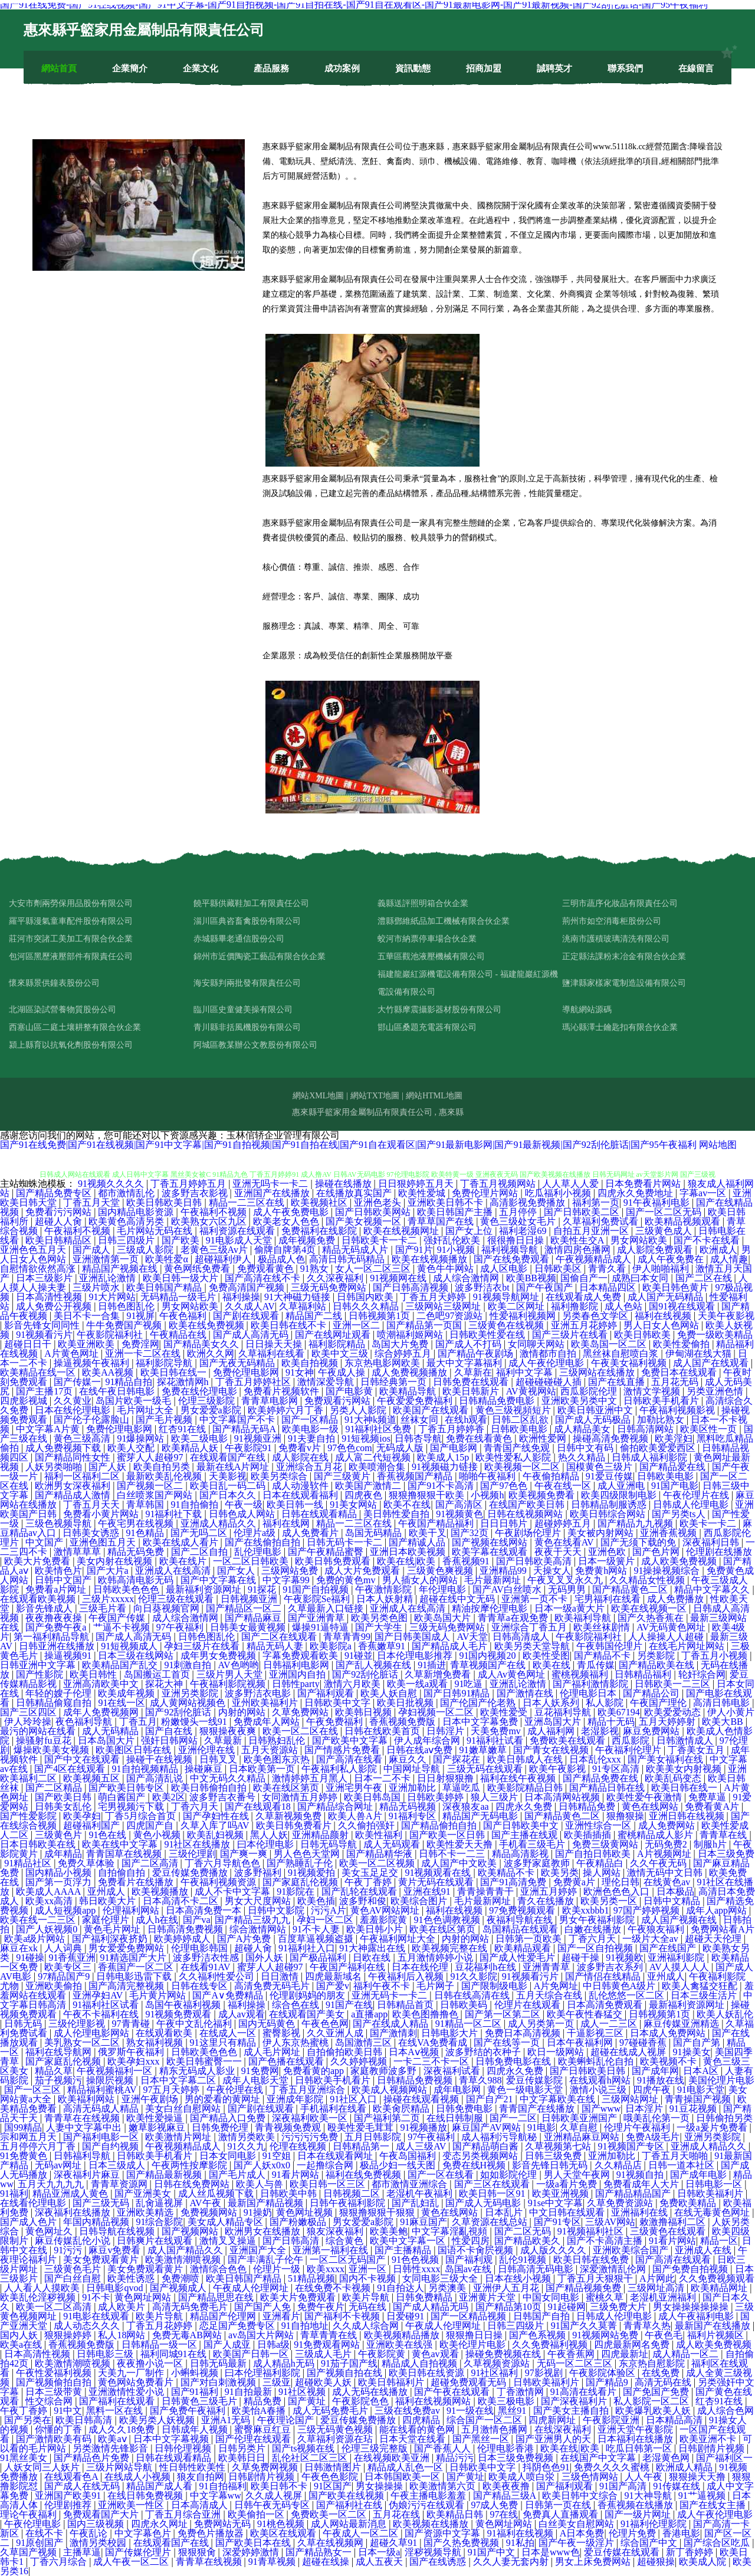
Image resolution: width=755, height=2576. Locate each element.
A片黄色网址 (72, 1353)
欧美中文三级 (340, 1353)
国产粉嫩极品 (299, 2222)
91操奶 (258, 2212)
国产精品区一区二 (245, 1608)
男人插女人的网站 (421, 1580)
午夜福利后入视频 (407, 1976)
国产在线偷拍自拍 (264, 1542)
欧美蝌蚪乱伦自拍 (597, 2061)
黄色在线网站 (651, 1806)
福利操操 (241, 1297)
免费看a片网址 (56, 1589)
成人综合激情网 (467, 1278)
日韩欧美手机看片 (662, 1401)
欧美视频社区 (320, 1202)
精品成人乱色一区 (406, 2467)
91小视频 (457, 1250)
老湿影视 (600, 1731)
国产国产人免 (263, 2307)
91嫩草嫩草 (484, 1750)
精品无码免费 (136, 1552)
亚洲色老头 (378, 1202)
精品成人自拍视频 (420, 2363)
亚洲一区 (369, 2269)
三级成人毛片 (324, 2354)
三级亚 (276, 2382)
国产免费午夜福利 (189, 2411)
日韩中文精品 (673, 1901)
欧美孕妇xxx (134, 2061)
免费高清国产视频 (248, 1287)
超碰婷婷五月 (563, 1523)
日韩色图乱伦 (127, 1306)
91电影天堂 (700, 2090)
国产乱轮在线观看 (360, 1891)
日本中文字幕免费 (481, 1722)
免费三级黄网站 (606, 1844)
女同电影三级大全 (441, 2278)
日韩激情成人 (685, 1740)
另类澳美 (448, 2288)
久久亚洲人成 (336, 2033)
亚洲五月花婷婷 (585, 1325)
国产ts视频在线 (304, 2448)
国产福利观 (470, 2260)
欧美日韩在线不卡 (290, 1325)
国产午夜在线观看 (453, 2392)
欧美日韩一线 (296, 1504)
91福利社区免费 (379, 1429)
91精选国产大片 (134, 1957)
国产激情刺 (393, 2033)
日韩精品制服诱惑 (610, 1504)
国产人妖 (108, 1467)
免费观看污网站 (338, 1401)
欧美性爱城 (423, 1193)
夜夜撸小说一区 (151, 2363)
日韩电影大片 (450, 2033)
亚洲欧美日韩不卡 (446, 1202)
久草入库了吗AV (216, 1825)
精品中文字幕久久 (713, 1589)
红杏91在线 (183, 1429)
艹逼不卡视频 (122, 1627)
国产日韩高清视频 (412, 1287)
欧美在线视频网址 (402, 1231)
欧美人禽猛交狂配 (701, 1986)
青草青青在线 (329, 2335)
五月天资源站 (270, 1750)
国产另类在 (27, 2420)
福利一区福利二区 (83, 1476)
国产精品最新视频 (165, 2175)
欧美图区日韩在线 (134, 1750)
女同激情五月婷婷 (301, 1797)
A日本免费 (582, 2533)
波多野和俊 (362, 1901)
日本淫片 (645, 2109)
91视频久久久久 (112, 1184)
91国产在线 (349, 2005)
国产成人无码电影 (484, 2203)
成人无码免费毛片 (331, 2411)
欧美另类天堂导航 (533, 1646)
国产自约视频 (111, 2146)
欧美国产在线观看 (432, 1410)
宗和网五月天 (29, 2137)
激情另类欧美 (247, 2137)
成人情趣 (729, 1259)
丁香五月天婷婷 (434, 1297)
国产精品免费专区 (55, 1193)
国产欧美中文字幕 (351, 1740)
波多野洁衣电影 (259, 1693)
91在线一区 (121, 1703)
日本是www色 (550, 2552)
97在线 (504, 2514)
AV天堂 (472, 1637)
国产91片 (414, 1250)
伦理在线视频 (299, 2146)
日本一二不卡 (383, 1778)
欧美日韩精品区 (59, 1240)
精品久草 (54, 2071)
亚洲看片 (281, 2316)
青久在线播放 (546, 1901)
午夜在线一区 (563, 1486)
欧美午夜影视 (558, 1769)
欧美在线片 (184, 1561)
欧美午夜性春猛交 (586, 2014)
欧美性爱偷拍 (682, 1344)
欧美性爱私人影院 (514, 1457)
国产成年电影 (699, 2175)
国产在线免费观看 (513, 1259)
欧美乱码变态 (674, 1778)
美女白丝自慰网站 (184, 2109)
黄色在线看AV (565, 1542)
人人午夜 (645, 2477)
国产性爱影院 (29, 1816)
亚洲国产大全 (258, 2250)
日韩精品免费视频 (416, 2080)
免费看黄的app (314, 2071)
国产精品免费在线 (602, 1778)
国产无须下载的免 (639, 1542)
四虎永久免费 (524, 1806)
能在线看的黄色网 (418, 2429)
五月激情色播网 (495, 2429)
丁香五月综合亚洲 (184, 2514)
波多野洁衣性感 (207, 1957)
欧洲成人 (718, 1250)
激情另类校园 (99, 2543)
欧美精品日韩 (455, 2514)
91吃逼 (469, 1684)
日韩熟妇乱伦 (277, 1740)
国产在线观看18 (259, 1806)
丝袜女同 (421, 1420)
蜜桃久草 (606, 2297)
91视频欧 (625, 1957)
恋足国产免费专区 (238, 2326)
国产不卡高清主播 (606, 2241)
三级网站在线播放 (598, 1372)
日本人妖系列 (552, 1703)
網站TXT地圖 (374, 1095)
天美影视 (228, 1476)
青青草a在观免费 (514, 1618)
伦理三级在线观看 (177, 1599)
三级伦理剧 (192, 1854)
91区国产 (333, 2486)
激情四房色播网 (578, 1250)
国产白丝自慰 (73, 2278)
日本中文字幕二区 (179, 2080)
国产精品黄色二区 (631, 1589)
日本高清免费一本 (205, 1910)
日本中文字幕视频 (172, 2439)
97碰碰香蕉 (644, 2042)
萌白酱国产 (122, 1797)
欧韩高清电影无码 (137, 1580)
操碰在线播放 (344, 1184)
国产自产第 (698, 2042)
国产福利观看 (326, 1693)
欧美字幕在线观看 (491, 1552)
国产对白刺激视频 (219, 2382)
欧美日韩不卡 (280, 2486)
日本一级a (379, 2552)
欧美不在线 (407, 1504)
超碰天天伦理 (714, 1939)
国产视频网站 (191, 2231)
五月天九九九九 (52, 2184)
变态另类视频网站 (481, 2156)
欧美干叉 (428, 1533)
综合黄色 (346, 2241)
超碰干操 (582, 1957)
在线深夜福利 (563, 2429)
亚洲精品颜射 (321, 1835)
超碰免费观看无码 (469, 2382)
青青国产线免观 (518, 1448)
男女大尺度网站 (259, 1901)
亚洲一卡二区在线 (144, 1353)
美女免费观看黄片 (102, 2260)
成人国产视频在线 (680, 1920)
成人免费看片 (311, 1533)
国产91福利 (196, 2392)
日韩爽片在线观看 (156, 2241)
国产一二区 (513, 2118)
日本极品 (675, 1891)
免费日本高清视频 (524, 2033)
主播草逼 (82, 2552)
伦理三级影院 (207, 1401)
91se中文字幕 (555, 2203)
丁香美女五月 (697, 1750)
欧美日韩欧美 (643, 1335)
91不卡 (96, 2297)
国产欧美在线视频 (347, 2495)
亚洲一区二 (357, 1325)
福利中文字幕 (525, 1372)
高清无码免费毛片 (191, 2307)
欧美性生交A (578, 1240)
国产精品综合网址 (336, 1806)
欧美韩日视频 (364, 1712)
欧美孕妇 (82, 1816)
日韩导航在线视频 (118, 2231)
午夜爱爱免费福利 (416, 1401)
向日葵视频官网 (167, 1608)
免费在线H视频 (475, 2165)
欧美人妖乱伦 (725, 2014)
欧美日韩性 (94, 1674)
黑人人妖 (269, 1835)
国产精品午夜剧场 (477, 1353)
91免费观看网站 (328, 2344)
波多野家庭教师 (538, 1863)
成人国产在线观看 (712, 1363)
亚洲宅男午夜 (355, 1788)
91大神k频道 (370, 1420)
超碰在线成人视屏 (629, 2052)
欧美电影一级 (311, 1429)
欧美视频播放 (161, 1891)
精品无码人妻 (276, 1646)
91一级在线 (470, 2411)
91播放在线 (660, 2080)
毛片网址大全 (146, 1410)
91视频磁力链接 (446, 1467)
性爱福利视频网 (524, 1316)
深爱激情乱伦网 (614, 2269)
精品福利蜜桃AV (103, 2090)
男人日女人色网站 (662, 1325)
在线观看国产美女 (308, 2014)
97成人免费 (495, 2505)
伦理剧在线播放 (719, 1552)
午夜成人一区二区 (362, 2533)
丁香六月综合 (59, 2562)
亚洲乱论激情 (108, 1278)
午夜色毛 (663, 2335)
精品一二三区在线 (248, 1202)
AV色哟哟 (238, 1665)
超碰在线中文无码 (458, 1599)
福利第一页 (595, 1202)
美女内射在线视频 (116, 1561)
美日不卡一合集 (88, 1316)
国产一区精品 (310, 1420)
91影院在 (297, 1891)
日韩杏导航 (418, 1438)
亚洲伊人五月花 (507, 2288)
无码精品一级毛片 (179, 1297)
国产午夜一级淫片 (577, 2543)
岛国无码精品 (374, 1533)
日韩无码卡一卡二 (346, 1542)
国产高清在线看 (350, 1759)
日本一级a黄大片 (570, 1608)
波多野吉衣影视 (196, 1193)
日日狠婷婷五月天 (417, 1184)
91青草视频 (273, 2562)
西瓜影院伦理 (589, 1391)
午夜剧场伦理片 (529, 1533)
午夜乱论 (90, 2533)
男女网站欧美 (639, 1240)
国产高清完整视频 (127, 1986)
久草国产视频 (29, 2552)
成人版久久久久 (554, 2250)
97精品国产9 (65, 1976)
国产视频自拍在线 (346, 2373)
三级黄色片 (59, 1835)
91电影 (541, 2127)
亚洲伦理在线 (207, 1750)
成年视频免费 (307, 1240)
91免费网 (260, 2071)
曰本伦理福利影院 (264, 2373)
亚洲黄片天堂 (488, 2297)
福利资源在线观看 (238, 1231)
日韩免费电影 (465, 2109)
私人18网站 (122, 2335)
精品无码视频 (408, 1806)
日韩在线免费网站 (193, 2184)
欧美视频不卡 (669, 2061)
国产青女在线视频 (552, 1750)
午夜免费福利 (335, 1722)
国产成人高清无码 (252, 1335)
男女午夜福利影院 (598, 1920)
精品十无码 (611, 1722)
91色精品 (146, 1533)
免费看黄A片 (713, 1806)
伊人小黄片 (730, 1712)
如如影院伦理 (509, 2175)
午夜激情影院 (384, 1589)
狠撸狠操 (625, 1816)
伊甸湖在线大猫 (699, 1353)
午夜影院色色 (361, 2401)
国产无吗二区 (199, 1533)
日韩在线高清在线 (473, 1995)
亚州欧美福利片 (266, 1703)
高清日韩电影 (722, 1703)
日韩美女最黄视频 (249, 1627)
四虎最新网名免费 (633, 2344)
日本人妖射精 (385, 1599)
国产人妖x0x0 (263, 2165)
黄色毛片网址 (113, 1929)
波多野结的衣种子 (484, 2052)
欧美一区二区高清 (55, 2307)
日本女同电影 (228, 2156)
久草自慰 (580, 2127)
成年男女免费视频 (219, 1655)
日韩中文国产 (64, 1580)
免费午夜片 (320, 2307)
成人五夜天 (380, 2562)
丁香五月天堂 (92, 1202)
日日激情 (281, 1976)
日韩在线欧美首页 (383, 1731)
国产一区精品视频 (469, 2316)
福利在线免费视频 (364, 2175)
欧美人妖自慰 (389, 1693)
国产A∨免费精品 (228, 1995)
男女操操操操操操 (692, 2307)
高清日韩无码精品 (348, 1259)
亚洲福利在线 (640, 2212)
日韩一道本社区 (682, 2165)
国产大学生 (380, 1627)
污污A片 (328, 1910)
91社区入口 (354, 2099)
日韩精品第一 (362, 2146)
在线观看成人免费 (584, 1297)
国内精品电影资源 (137, 1212)
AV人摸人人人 (680, 1967)
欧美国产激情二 (369, 1486)
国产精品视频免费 (584, 2288)
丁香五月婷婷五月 (189, 1184)
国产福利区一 (724, 2458)
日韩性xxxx (416, 2269)
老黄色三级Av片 (215, 1250)
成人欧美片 (122, 2307)
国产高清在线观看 (674, 2260)
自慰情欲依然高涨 (39, 1269)
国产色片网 (657, 1552)
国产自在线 (170, 1731)
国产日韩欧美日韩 (589, 2071)
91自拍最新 (249, 2392)
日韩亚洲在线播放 (58, 1646)
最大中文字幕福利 (465, 1363)
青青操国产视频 (699, 2099)
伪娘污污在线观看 (428, 2505)
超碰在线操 (327, 2562)
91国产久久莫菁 (585, 2326)
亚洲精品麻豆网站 (583, 2137)
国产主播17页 (45, 1391)
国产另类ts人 (680, 1514)
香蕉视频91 (467, 1561)
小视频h (487, 1495)
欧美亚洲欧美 (87, 1344)
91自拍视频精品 (146, 1769)
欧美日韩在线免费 (592, 2260)
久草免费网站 (301, 1712)
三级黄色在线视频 (507, 1325)
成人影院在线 (301, 1457)
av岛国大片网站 (262, 2335)
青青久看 (608, 1269)
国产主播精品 (404, 2250)
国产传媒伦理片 (139, 2552)
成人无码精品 (111, 1731)
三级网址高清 (657, 2288)
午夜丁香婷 (369, 1882)
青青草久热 (647, 2326)
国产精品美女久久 (202, 1344)
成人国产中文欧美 (460, 1863)
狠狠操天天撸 (698, 2477)
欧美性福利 (380, 1835)
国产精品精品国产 (634, 2193)
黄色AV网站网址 (386, 1910)
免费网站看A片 (722, 1929)
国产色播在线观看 (287, 2061)
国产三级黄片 (343, 1476)
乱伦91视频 (524, 2260)
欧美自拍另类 (162, 1467)
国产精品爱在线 (673, 1467)
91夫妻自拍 (312, 1438)
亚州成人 (107, 1891)
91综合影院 (159, 2222)
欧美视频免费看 (542, 1495)
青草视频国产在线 (489, 1665)
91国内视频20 (488, 1655)
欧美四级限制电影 (620, 1495)
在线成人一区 (228, 2033)
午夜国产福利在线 (349, 1967)
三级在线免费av (408, 2411)
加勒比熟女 (662, 1420)
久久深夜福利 (336, 1278)
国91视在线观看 (683, 1306)
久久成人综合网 (367, 2326)
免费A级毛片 (653, 2137)
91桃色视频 (282, 2524)
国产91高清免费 (514, 1882)
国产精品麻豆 (254, 1618)
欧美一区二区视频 (378, 1863)
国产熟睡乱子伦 (301, 1863)
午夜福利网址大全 (399, 1939)
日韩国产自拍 (542, 2316)
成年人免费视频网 (102, 1712)
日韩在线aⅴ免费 (420, 1750)
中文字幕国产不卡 (238, 1420)
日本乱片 (505, 2212)
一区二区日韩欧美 (252, 1561)
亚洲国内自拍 (298, 1674)
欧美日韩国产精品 (165, 1287)
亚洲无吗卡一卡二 (271, 1184)
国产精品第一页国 (425, 1325)
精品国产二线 (314, 1316)
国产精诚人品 (418, 1542)
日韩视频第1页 (380, 1316)
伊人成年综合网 (428, 1740)
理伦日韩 (620, 1882)
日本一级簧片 (607, 1561)
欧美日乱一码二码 (229, 1486)
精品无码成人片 (356, 1250)
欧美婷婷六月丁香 (287, 1410)
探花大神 (165, 1684)
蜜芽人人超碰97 (151, 1457)
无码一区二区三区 (576, 2363)
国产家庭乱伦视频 (301, 1882)
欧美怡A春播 (260, 2411)
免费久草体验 (87, 1863)
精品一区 (719, 2241)
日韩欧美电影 (520, 1429)
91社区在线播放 (198, 1844)
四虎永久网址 (160, 2524)
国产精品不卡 (603, 1655)
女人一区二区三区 (374, 1269)
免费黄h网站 (602, 1571)
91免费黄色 (25, 2156)
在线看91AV (206, 1967)
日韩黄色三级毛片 (200, 2401)
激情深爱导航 (326, 1382)
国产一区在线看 (442, 2175)
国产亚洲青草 (317, 1618)
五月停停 (519, 1212)
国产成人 (93, 1250)
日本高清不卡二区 (182, 1901)
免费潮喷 (182, 2278)
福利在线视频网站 (434, 2401)
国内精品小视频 (59, 1873)
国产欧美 (182, 1240)
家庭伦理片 (107, 1920)
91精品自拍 (128, 1382)
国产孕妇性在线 (217, 1816)
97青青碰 (132, 2024)
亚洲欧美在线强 (400, 2344)
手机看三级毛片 (533, 1844)
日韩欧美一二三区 (674, 1684)
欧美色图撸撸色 (426, 2014)
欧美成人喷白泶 (522, 2477)
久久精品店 (619, 2165)
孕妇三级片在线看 (203, 1646)
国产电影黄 (350, 1391)
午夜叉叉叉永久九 (566, 1580)
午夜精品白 (601, 1863)
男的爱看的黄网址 (223, 2099)
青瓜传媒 (596, 1665)
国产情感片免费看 (343, 1750)
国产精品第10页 (509, 2307)
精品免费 (264, 2401)
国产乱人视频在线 (374, 1665)
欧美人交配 (132, 1448)
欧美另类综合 (280, 1476)
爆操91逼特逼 (321, 1627)
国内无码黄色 (267, 2024)
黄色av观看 (436, 2354)
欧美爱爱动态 (673, 1712)
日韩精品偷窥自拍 (55, 1703)
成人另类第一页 (542, 2024)
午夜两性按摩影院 (190, 2165)
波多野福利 (259, 1873)
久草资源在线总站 (491, 2222)
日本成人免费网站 (669, 2033)
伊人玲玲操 (27, 1722)
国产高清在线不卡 (264, 1278)
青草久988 (480, 2080)
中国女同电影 (552, 2297)
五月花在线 (397, 2514)
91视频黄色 (459, 1514)
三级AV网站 (610, 2222)
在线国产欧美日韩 (528, 1504)
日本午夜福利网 (581, 2042)
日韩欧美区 (559, 1269)
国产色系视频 (538, 2335)
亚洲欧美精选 (146, 2212)
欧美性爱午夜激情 (645, 1797)
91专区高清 (617, 1769)
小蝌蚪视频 (196, 2373)
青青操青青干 (486, 1891)
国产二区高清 (151, 1863)
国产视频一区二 (151, 1486)
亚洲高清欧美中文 (102, 1684)
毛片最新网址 (493, 1580)
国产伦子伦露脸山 (93, 1420)
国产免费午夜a (56, 1627)
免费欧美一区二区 (330, 2514)
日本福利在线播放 (636, 2439)
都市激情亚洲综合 (410, 2184)
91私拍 (520, 2543)
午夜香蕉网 (572, 2354)
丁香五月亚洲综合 (308, 2090)
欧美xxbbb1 (585, 1910)
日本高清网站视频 (563, 1797)
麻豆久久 (409, 1759)
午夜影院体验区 (603, 2373)
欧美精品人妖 (191, 1448)
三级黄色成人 (664, 1231)
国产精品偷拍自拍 (440, 1825)
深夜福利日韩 (711, 1542)
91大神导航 (649, 2495)
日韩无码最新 (219, 2363)
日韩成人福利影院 (651, 1457)
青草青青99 (346, 1637)
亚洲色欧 (608, 1552)
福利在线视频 (664, 1316)
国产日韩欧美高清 (535, 1561)
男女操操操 (380, 2486)
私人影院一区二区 (652, 2401)
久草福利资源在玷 (336, 2439)
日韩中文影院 (277, 1910)
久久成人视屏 (274, 2495)
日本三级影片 (45, 1278)
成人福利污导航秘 (500, 2137)
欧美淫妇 (673, 1438)
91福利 (14, 2193)
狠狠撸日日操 (475, 2335)
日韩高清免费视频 (186, 1929)
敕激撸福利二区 (673, 2222)
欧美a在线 (22, 2344)
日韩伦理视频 (184, 2448)
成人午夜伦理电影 (547, 1363)
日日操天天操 (274, 1344)
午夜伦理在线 (235, 2090)
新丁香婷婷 (690, 2552)
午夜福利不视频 (214, 1212)
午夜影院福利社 (111, 1335)
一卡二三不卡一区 (432, 2061)
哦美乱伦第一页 (657, 2118)
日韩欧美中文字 (338, 1703)
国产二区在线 (704, 1278)
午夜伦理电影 (33, 2524)
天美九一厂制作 (132, 2373)
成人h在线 (157, 1920)
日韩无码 (24, 2024)
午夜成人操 (342, 1372)
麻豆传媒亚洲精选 (682, 2024)
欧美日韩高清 (84, 2420)
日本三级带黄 (54, 2392)
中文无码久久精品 (229, 1778)
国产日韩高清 (291, 2241)
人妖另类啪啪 (54, 1467)
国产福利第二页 (388, 2118)
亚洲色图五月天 (104, 1542)
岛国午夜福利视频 (184, 2005)
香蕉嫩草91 (383, 1646)
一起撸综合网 (326, 2165)
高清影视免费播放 (528, 1202)
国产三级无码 (102, 2203)
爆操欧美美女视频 (52, 1750)
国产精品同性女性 (74, 1457)
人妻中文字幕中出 (85, 2127)
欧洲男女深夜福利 (74, 1486)
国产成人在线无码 (83, 2486)
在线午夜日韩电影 (118, 1391)
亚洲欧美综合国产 (632, 2250)
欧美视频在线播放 (432, 2524)
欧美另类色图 (380, 1618)
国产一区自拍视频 (596, 1948)
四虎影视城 (25, 1401)
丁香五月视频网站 (499, 1184)
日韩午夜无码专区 (273, 2505)
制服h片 (711, 1844)
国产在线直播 (617, 1382)
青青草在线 (724, 1835)
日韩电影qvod (115, 2288)
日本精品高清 (675, 2420)
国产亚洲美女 (143, 2193)
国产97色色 (505, 1486)
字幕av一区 (704, 1193)
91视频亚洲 (259, 1438)
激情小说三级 (599, 2090)
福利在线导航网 (59, 2052)
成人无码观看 (392, 1844)
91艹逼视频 (703, 2495)
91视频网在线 (399, 1278)
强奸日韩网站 (170, 1740)
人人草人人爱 (571, 1184)
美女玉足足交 (371, 1873)
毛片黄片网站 (158, 1995)
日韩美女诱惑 (92, 1533)
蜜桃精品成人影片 (656, 1835)
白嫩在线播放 (593, 1929)
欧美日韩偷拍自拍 (210, 1788)
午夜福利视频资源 (219, 1882)
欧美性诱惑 (132, 2278)
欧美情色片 (58, 1571)
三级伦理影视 (77, 2024)
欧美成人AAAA (49, 1891)
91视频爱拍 (312, 1873)
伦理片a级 (256, 1533)
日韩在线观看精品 (320, 1514)
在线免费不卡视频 (334, 2288)
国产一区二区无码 (665, 1212)
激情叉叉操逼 (228, 2241)
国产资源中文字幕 (443, 2533)
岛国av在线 (469, 2269)
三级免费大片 (619, 2307)
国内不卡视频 (368, 2278)
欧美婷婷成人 (183, 1939)
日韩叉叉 (219, 1759)
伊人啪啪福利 (661, 1269)
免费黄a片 (575, 1882)
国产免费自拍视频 (691, 2269)
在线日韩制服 (455, 2118)
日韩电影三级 (106, 2354)
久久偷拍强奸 (367, 1825)
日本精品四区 (608, 1287)
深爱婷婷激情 (251, 2552)
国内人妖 (20, 2335)
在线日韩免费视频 (146, 2495)
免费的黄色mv (347, 1580)
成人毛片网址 (273, 2052)
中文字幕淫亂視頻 (451, 2231)
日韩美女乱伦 (64, 1806)
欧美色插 (316, 1901)
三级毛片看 (104, 1608)
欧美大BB (723, 1722)
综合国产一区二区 (485, 2420)
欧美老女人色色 (287, 1221)
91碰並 (358, 1655)
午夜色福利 (184, 1316)
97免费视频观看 (523, 1910)
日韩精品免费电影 (498, 1401)
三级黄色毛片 (73, 2269)
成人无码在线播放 (371, 2392)
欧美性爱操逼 (155, 2118)
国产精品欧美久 (528, 2241)
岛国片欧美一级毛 (134, 1401)
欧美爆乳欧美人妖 (654, 2411)
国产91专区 (557, 2222)
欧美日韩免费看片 (295, 1825)
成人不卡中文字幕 (234, 1891)
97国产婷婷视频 (647, 1910)
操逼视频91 (69, 1655)
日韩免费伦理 (221, 2127)
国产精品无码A (245, 1429)
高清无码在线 (664, 2382)
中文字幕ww (215, 2495)
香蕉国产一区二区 (137, 1967)
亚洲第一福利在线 (331, 2250)
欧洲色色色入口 (617, 1891)
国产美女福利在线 (666, 1759)
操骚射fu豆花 (44, 1740)
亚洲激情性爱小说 (127, 2392)
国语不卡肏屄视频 (477, 2250)
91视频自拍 (641, 2175)
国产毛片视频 (165, 1420)
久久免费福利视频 (551, 2344)
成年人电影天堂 (256, 2080)
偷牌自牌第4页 (286, 1250)
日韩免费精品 (425, 2297)
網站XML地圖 (318, 1095)
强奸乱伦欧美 (453, 1240)
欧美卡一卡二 (709, 1523)
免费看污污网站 (59, 1212)
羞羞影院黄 (384, 1920)
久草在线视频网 (331, 2543)
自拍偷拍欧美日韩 (346, 2052)
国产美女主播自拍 (572, 2411)
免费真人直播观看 (561, 2514)
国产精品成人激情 (74, 1495)
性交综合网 (50, 2401)
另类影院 (657, 1655)
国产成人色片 (29, 2222)
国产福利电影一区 (102, 2137)
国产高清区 (460, 1504)
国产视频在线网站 (491, 1542)
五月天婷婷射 (668, 1722)
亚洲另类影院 (191, 1693)
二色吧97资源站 (450, 1316)
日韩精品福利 (644, 1674)
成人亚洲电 (622, 1486)
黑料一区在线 (115, 2411)
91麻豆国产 (423, 2222)
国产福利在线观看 (118, 2401)
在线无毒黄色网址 (713, 2212)
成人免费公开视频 (55, 1306)
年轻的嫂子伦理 (59, 1693)
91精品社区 (29, 1863)
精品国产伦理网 (224, 2316)
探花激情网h (184, 1382)
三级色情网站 (591, 2477)
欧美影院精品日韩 (526, 1788)
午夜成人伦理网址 (252, 2288)
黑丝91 (513, 2411)
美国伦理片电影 (721, 2080)
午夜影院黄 (383, 2354)
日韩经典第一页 (394, 1382)
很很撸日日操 (516, 1240)
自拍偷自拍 (122, 1873)
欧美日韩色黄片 (676, 1287)
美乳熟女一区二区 (83, 2042)
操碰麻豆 (205, 1769)
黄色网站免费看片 (137, 2382)
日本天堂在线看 (413, 2439)
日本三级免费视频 (517, 2458)
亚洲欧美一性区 (132, 2505)
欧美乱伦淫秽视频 (39, 2297)
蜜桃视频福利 (581, 1674)
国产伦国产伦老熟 (479, 1703)
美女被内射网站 (601, 1533)
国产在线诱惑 (438, 2562)
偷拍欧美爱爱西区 (659, 1448)
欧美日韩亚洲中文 (596, 1410)
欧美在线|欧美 (407, 1561)
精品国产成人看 (160, 2486)
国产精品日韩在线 (608, 1788)
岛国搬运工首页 (158, 1674)
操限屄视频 (111, 2080)
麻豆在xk (20, 1948)
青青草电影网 (270, 1401)
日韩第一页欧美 (529, 1939)
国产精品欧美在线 (658, 1665)
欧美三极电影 (507, 2401)
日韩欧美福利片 (711, 2193)
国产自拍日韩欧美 (594, 1854)
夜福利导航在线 (521, 1920)
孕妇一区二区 (326, 1920)
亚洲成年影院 (296, 2099)
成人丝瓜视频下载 (217, 2193)
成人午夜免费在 (672, 1259)
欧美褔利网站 (87, 2099)
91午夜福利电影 (657, 1202)
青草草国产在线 (442, 1221)
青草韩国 (146, 1504)
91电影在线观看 (97, 2316)
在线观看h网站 (601, 2080)
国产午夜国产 (545, 1287)
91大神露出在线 (373, 1948)
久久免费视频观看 (716, 2278)
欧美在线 (553, 1665)
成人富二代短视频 (374, 1457)
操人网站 (603, 1873)
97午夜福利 (181, 1627)
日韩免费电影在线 (514, 2061)
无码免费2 (667, 1844)
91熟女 (315, 1269)
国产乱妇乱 (416, 2203)
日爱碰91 (406, 2316)
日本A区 (702, 2071)
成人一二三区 (609, 2024)
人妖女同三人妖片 (43, 2467)
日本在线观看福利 (301, 1495)
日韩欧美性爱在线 (488, 1335)
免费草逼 (708, 1797)
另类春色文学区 (596, 1316)
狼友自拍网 (200, 2477)
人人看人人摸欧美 (43, 2288)
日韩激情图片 (333, 2467)
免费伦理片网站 (486, 1193)
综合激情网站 (258, 1929)
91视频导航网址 (507, 1297)
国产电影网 (455, 1448)
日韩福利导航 (83, 2156)
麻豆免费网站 (652, 1731)
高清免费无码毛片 (273, 1986)
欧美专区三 (69, 1967)
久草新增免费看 (439, 1674)
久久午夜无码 (659, 1863)
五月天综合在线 (550, 1995)
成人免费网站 (667, 1825)
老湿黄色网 (667, 2458)
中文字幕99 (287, 1580)
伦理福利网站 (132, 1910)
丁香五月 (138, 1722)
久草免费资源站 (621, 2203)
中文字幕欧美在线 (559, 2099)
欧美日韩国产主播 (456, 1212)
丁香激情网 (521, 2392)
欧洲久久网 (210, 1353)
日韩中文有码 (586, 1448)
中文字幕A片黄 (49, 1429)
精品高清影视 (521, 1854)
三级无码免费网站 (330, 1287)
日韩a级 (273, 2344)
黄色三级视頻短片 (514, 1410)
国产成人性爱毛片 (518, 1957)
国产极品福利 (319, 1957)
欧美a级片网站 (35, 1939)
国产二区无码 (523, 2231)
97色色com (349, 1448)
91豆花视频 (694, 2109)
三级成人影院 (146, 1250)
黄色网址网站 (143, 2297)
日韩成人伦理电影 (692, 1504)
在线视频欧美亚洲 (393, 2458)
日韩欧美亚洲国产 (580, 2118)
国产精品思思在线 (217, 2297)
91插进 (432, 1665)
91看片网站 (296, 2175)
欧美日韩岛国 (373, 1797)
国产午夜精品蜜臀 (327, 1552)
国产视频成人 (179, 2288)
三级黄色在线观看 (669, 2231)
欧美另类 (560, 1873)
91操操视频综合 (667, 1571)
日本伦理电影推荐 (416, 1655)
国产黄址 (308, 2401)
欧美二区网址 (517, 1306)
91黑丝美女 (25, 2458)
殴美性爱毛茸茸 (361, 2127)
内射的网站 (243, 1712)
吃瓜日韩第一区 (640, 2448)
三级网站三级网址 (444, 1306)
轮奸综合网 (702, 1674)
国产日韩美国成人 (413, 1637)
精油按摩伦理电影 (491, 1608)
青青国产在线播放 (538, 2109)
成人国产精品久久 (186, 2250)
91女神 (299, 1372)
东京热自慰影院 (653, 2363)
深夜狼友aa (466, 1806)
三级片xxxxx (108, 1599)
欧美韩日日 (243, 2458)
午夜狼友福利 (657, 1929)
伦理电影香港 (506, 2448)
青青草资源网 (120, 2184)
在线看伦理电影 (34, 2203)
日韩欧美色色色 (127, 1589)
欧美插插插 (588, 1835)
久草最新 (224, 1740)
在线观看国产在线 (229, 1457)
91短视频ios (366, 1438)
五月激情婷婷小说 (436, 1957)
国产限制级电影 (495, 1986)
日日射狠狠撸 (446, 1778)
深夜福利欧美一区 (311, 2118)
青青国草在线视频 (125, 1854)
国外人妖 (265, 1957)
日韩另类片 (243, 2448)
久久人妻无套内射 (512, 2562)
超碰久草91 (394, 2543)
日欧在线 (373, 1957)
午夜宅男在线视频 (137, 1523)
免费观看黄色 (266, 1269)
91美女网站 (354, 1504)
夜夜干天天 (559, 1552)
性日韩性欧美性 (193, 2467)
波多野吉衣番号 (223, 1797)
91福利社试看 (496, 1740)
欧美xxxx (325, 2269)
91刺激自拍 (189, 1665)
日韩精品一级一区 (160, 2344)
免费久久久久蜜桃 (613, 2467)
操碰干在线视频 (160, 1759)
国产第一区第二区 (504, 2014)
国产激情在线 (526, 1693)
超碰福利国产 (92, 1825)
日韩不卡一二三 (453, 1854)
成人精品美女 (583, 1429)
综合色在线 (296, 2005)
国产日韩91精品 (458, 1693)
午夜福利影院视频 (229, 1684)
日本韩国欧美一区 (403, 2477)
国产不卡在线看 (708, 1240)
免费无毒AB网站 (188, 2335)
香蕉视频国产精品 (416, 1476)
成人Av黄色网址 (512, 1674)
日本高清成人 (200, 2505)
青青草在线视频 (210, 2562)
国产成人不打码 (469, 1344)
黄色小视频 (158, 1835)
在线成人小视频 (138, 2477)
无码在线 (369, 2307)
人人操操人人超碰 (667, 1637)
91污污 (69, 2250)
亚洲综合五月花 (310, 1467)
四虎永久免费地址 (636, 1193)
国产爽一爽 (245, 1854)
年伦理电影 (443, 1589)
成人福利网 (552, 1731)
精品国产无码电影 (481, 1816)
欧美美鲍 (389, 2231)
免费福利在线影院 (320, 1231)
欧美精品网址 (720, 2288)
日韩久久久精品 (367, 1306)
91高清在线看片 (584, 2392)
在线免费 (662, 2373)
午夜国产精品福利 (437, 1523)
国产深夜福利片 (575, 2401)
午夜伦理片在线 (697, 1495)
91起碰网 (567, 2307)
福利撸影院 (575, 1306)
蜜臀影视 (282, 2033)
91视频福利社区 (591, 2231)
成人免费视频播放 (410, 1372)
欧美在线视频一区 (650, 1608)
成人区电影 (505, 1269)
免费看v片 (300, 1448)
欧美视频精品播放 (403, 2335)
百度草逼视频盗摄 (317, 1939)
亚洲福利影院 (677, 1957)
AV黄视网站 (531, 1391)
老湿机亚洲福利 (664, 2297)
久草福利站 (304, 1306)
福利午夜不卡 (382, 1986)
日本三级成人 (117, 2165)
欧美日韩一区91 (493, 2193)
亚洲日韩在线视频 (688, 1816)
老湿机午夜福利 (420, 2193)
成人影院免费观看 (656, 1250)
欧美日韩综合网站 (609, 1514)
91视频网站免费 (606, 2335)
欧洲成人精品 (685, 2467)
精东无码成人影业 (198, 2071)
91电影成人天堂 (240, 1240)
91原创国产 (40, 2543)
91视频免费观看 (179, 2014)
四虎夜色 (364, 1495)
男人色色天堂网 (308, 1854)
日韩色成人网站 (243, 1514)
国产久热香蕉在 (652, 1618)
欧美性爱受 (505, 1712)
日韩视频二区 (352, 2193)
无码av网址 (59, 2165)
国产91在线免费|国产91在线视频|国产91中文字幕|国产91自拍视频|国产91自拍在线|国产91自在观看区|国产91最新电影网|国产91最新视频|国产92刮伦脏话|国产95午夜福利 (348, 1145)
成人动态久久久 (88, 2326)
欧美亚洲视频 (561, 2193)
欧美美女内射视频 (685, 1769)
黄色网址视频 (305, 2212)
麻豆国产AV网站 (487, 2127)
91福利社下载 (174, 1514)
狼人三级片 (495, 1797)
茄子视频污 (58, 2080)
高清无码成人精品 (102, 2109)
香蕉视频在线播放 (636, 2505)
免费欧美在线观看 (569, 1740)
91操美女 (692, 2052)
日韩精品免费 (588, 1806)
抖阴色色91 (546, 2467)
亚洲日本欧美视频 (409, 1552)
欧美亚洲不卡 (709, 2439)
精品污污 (455, 2458)
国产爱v (332, 1986)
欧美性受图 (546, 1655)
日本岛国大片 (107, 1740)
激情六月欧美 (353, 1684)
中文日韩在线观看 (568, 2212)
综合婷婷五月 (404, 1353)
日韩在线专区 (200, 1986)
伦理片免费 (633, 2533)
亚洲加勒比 (413, 1788)
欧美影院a (332, 1646)
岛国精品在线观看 (521, 1929)
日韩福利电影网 (297, 1665)
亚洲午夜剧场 (151, 2099)
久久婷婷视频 (359, 2061)
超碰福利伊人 (224, 1259)
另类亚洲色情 (716, 1391)
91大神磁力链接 (298, 1297)
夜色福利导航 (84, 1722)
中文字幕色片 (143, 2533)
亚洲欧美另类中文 (580, 1401)
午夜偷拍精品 (552, 1476)
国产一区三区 (33, 2090)
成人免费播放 (676, 1599)
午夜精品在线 (179, 1335)
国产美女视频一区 (364, 1221)
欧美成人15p (444, 1457)
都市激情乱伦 (127, 1193)
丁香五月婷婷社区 (254, 1382)
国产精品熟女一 (319, 2552)
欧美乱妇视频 (216, 1835)
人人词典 (64, 1948)
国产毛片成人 (238, 2175)
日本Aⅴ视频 (415, 2052)
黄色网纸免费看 (198, 1269)
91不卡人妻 (317, 1929)
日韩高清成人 (522, 1637)
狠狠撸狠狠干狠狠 (378, 2212)
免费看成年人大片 (642, 2184)
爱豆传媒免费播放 (191, 1873)
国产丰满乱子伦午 (267, 2260)
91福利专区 (413, 1816)
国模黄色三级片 (600, 1467)
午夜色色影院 (330, 2477)
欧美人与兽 (260, 2184)
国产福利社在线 (350, 2505)
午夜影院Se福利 (318, 1599)
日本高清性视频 (50, 1297)
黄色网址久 (50, 2231)
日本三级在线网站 (137, 1655)
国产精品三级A (506, 2495)
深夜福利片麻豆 (88, 2175)
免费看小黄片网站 (102, 1514)
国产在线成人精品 (392, 2024)
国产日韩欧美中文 (522, 1825)
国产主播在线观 (525, 1835)
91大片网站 (112, 1297)
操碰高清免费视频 (612, 1438)
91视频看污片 (44, 1335)
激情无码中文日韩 (666, 1873)
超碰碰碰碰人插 (550, 1382)
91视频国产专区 (632, 2146)
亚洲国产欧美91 (69, 2495)
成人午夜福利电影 (697, 2316)
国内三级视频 (96, 2524)
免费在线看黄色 (480, 1438)
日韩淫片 (446, 1731)
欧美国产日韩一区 (252, 2354)
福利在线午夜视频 (519, 1778)
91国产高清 (624, 2486)
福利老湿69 (524, 1231)
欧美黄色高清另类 (127, 1221)
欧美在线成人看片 (182, 1542)
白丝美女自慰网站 (577, 2524)
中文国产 (45, 1542)
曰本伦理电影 (266, 1844)
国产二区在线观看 (280, 1637)
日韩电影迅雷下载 (135, 1976)
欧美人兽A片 (356, 1816)
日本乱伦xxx (596, 1759)
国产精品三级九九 (254, 1920)
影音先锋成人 (45, 1608)
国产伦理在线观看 (254, 2439)
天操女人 (552, 1571)
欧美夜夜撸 (507, 2486)
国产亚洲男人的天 (554, 2439)
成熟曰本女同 (641, 1278)
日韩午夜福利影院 (349, 2203)
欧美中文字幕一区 (409, 2241)
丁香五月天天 (92, 1504)
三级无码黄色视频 (336, 2429)
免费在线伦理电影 (200, 1391)
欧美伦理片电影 (473, 2344)
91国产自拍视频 (317, 1589)
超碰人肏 (254, 1948)
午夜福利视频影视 (678, 1410)
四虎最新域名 (334, 1976)
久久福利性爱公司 (218, 1976)
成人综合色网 (725, 2411)
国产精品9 (608, 2382)
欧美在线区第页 (287, 1788)
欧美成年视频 (127, 1693)
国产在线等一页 (508, 2042)
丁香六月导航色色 (223, 1863)
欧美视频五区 (92, 1778)
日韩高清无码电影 (537, 2269)
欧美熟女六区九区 (210, 1221)
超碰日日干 (29, 1344)
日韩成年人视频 (196, 2429)
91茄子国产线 (349, 2363)
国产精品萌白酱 (486, 2146)
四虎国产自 (151, 1825)
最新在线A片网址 (234, 1467)
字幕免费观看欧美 (301, 1655)
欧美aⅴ (113, 2439)
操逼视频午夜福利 (93, 1363)
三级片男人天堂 (230, 1674)
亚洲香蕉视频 (669, 1533)
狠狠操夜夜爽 (228, 1731)
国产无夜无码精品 (238, 1363)
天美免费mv (497, 1731)
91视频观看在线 (439, 1873)
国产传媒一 (77, 1382)
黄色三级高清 (83, 1438)
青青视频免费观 (289, 2127)
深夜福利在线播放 (74, 2212)
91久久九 (246, 2146)
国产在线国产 (668, 1948)
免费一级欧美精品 (715, 1335)
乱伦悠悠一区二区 (628, 1995)
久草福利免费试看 (602, 1221)
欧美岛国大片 (443, 1618)
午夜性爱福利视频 (55, 2373)
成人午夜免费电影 (292, 1212)
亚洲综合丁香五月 (530, 1627)
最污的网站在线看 (39, 1731)
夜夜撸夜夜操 (54, 1618)
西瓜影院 (632, 1740)
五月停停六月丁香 (39, 2146)
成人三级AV (422, 2146)
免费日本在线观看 (680, 1372)
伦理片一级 (278, 2269)
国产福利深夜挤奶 (111, 1939)
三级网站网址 (631, 2099)
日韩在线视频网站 (526, 1514)
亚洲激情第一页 (107, 1259)
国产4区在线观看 (70, 1769)
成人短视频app (66, 1910)
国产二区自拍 (200, 1552)
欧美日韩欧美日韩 (165, 1202)
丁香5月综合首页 (141, 1816)
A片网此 (657, 2278)
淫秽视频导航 (434, 2552)
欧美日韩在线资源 (428, 2373)
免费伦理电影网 (247, 1372)
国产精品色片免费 (93, 2458)
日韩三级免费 (554, 2156)
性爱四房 (471, 2241)
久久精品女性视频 (648, 1580)
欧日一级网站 (556, 2052)
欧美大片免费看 (38, 1561)
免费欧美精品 (688, 2203)
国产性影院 (40, 1674)
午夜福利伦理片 (629, 1750)
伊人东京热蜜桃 (296, 2042)
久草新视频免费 (289, 1816)
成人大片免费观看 (363, 1571)
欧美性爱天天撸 (460, 1844)
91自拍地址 (305, 2326)
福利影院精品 (337, 1344)
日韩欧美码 (465, 2005)
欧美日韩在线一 (174, 1372)
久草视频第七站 (559, 2146)
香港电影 (681, 2533)
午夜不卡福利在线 (102, 2014)
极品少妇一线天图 (399, 2165)
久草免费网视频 (266, 2467)
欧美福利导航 (583, 1618)
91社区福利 (495, 2373)
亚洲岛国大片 (553, 1722)
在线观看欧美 (165, 2033)
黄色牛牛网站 (446, 1269)
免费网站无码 (223, 2524)
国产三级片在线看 (571, 1335)
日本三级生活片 (705, 1995)
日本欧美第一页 (263, 1769)
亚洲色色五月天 (34, 1250)
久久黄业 (72, 1401)
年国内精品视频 (97, 2222)
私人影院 (606, 1703)
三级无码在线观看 (486, 1769)
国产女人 (237, 1571)
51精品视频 (311, 2278)
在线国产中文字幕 (599, 2458)
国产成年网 (655, 2071)
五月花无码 (676, 1382)
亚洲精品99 (504, 1571)
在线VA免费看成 (434, 2042)
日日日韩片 (505, 1523)
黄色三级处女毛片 (519, 1221)
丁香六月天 (196, 1806)
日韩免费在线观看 (472, 1382)
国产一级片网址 (639, 2514)
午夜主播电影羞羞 (429, 2495)
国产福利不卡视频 (343, 2316)
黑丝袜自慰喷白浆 (622, 1353)
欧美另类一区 (609, 1901)
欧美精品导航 (408, 1391)
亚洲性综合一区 (599, 1825)
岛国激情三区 (364, 2042)
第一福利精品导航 (52, 1637)
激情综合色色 (219, 2269)
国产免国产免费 (657, 2392)
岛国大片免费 (401, 1344)
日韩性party (296, 1684)
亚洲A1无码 (227, 2420)
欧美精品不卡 (507, 1873)
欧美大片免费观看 (299, 2297)
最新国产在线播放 (714, 2326)
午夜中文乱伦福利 (195, 2024)
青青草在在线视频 (83, 2118)
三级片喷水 (97, 1287)
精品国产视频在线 (121, 1269)
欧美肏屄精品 (402, 2109)
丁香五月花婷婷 (160, 2326)
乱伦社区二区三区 (311, 2458)
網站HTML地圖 (434, 1095)
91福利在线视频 (521, 2533)
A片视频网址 (665, 1854)
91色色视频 (416, 2260)
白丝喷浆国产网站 (156, 1495)
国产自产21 (491, 2099)
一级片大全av (651, 1939)
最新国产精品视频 (267, 2203)
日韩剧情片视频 (712, 2448)
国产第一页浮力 (59, 1882)
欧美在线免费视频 (208, 1325)
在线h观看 (466, 1420)
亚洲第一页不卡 (535, 1599)
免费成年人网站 (268, 1722)
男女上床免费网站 (594, 2562)
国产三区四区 (29, 1712)
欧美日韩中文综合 (581, 2495)
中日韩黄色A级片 (620, 1986)
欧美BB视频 (531, 1278)
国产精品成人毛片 (451, 1646)
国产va (197, 1920)
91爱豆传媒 (609, 1476)
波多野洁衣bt (483, 1287)
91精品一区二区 (469, 2024)
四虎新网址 (553, 2420)
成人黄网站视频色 (189, 1703)
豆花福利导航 (563, 1712)
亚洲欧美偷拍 (54, 1986)
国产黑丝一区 (481, 2439)
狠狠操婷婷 (69, 2335)
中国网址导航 (412, 1769)
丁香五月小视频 (715, 1655)
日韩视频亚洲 (250, 1599)
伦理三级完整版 (376, 2448)
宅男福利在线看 (609, 1599)
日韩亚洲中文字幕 (39, 1665)
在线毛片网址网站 (688, 1646)
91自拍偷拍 (196, 1504)
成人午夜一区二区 (132, 2562)
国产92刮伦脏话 (366, 1674)
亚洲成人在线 (704, 2250)
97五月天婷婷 (172, 2090)
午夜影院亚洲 (612, 2420)
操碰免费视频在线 (504, 2354)
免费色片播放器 (212, 2533)
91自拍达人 (400, 2288)
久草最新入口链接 (327, 1608)
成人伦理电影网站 (93, 2033)
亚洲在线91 (428, 1891)
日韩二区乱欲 (521, 1420)
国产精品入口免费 (229, 2118)
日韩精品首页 (406, 2005)
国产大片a (109, 1571)
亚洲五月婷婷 (549, 1891)
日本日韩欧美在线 (39, 1844)
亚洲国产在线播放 (273, 1193)
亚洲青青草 (547, 1967)
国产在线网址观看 (334, 1335)
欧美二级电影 (200, 1438)
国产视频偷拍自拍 (55, 2382)
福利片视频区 (716, 2335)
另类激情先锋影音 (111, 2448)
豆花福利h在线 (486, 1967)
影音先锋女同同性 (43, 1325)
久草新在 (473, 1372)
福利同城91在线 (174, 2354)
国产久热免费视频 (462, 2543)
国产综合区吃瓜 (718, 2543)
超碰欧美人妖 (324, 2382)
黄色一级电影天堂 (526, 2090)
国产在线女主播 (714, 2505)
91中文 (68, 2411)
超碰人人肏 (59, 1221)
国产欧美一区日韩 (448, 1835)
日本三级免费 (726, 1854)
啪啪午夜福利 (488, 1476)
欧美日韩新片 (471, 1391)
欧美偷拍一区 (257, 2514)
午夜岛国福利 (408, 2156)
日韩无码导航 (329, 1844)
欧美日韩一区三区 (328, 2184)
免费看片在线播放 (137, 1882)
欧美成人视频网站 (390, 2090)
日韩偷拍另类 (724, 2118)
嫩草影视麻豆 (158, 2127)
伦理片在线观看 (528, 2005)
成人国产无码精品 (666, 1297)
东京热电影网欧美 (383, 1363)
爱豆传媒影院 (535, 2080)
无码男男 (568, 1589)
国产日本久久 (228, 1495)
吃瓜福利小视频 (559, 1193)
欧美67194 (619, 1712)
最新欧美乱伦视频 (165, 1476)
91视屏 (140, 1316)
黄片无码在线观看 (437, 1882)
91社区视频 (303, 2392)
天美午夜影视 (726, 1316)
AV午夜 (207, 2203)
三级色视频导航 (59, 1523)
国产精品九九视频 (636, 1523)
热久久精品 (583, 1457)
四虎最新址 (624, 2354)
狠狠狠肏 (198, 2552)
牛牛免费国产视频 (125, 1325)
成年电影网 (458, 2090)
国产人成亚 (228, 2344)
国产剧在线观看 (247, 1316)
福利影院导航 (165, 1363)
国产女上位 (470, 1231)
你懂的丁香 (59, 2429)
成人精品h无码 (285, 2363)
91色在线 (108, 1835)
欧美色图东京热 (278, 1759)
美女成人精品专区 (226, 2222)
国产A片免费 (245, 1939)
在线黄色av (668, 1882)
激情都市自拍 (549, 1353)
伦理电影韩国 (200, 1948)
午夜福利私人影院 (340, 1769)
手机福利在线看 (334, 2109)
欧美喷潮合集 (378, 1467)
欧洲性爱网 (544, 1438)
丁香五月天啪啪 (676, 2156)
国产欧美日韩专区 (127, 1788)
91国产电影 (674, 1486)
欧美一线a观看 (418, 1684)
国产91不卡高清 (442, 1486)
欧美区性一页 (709, 1429)
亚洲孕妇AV (99, 1995)
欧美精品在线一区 (39, 1372)
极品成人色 (281, 1259)
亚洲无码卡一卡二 (390, 1995)
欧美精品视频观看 (684, 1221)
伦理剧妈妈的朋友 (308, 1995)
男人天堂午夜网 (578, 2175)
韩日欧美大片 (108, 1901)
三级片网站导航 (120, 2467)
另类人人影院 (359, 1410)
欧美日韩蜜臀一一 (205, 2061)
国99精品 (23, 2127)
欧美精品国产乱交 (121, 1665)
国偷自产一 (584, 1278)
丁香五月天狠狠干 (596, 2278)
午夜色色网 (325, 2024)
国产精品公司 (652, 1693)
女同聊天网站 (537, 1344)
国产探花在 (457, 1759)
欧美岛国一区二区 (610, 1344)
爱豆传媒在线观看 (623, 2552)
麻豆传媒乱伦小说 (74, 2241)
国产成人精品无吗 (432, 2307)
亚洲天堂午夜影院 (636, 2429)
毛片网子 (436, 1986)
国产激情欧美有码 (55, 2439)
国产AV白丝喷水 (508, 1589)
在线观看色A (72, 2477)
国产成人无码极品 (594, 1420)
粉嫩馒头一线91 (195, 1722)
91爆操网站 (141, 1438)
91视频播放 (423, 2127)
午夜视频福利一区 (116, 2071)
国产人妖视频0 (48, 1929)
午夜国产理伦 (659, 1703)
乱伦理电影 (259, 1552)
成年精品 (63, 1854)
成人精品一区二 (686, 2354)
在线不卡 (45, 2533)
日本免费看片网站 (644, 1184)
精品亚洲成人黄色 (71, 2193)
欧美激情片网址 (179, 2137)
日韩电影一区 (714, 2184)
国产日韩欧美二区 (583, 1212)
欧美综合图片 (419, 1901)
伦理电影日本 (589, 1693)
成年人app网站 (717, 1910)
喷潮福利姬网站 (411, 1335)
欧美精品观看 (523, 1948)
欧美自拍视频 (310, 1363)
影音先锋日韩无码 (551, 2165)
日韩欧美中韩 (289, 2193)
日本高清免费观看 (606, 2005)
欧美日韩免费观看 (334, 1561)
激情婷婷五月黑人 (311, 1778)
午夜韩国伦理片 (610, 1646)
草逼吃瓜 (462, 1788)
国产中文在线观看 (83, 1759)
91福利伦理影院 (655, 2524)
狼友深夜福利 (336, 2231)
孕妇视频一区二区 (437, 1712)
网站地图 (718, 1145)
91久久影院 (473, 1976)
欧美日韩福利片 (392, 2382)
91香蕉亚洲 (72, 1957)
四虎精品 (422, 2420)
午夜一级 (243, 1504)
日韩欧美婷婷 (436, 1797)
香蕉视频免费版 (403, 1722)
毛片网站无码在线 (156, 1231)
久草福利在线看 (272, 1353)
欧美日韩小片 (375, 1929)
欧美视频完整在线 (451, 1948)
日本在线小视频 (519, 2278)
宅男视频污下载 (132, 1806)
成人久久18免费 (122, 2429)
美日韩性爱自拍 (397, 1514)
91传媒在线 (678, 2486)
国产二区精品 (54, 1788)
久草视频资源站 (498, 2363)
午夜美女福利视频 (630, 1363)
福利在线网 (287, 1523)
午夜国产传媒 (117, 1618)
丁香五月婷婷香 (452, 1429)
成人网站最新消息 (350, 2524)
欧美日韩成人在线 (526, 1759)
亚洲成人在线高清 (174, 1571)
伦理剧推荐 (69, 2505)
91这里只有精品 (224, 2042)
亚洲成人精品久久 (219, 1523)
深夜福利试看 (453, 2071)
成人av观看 (241, 2014)
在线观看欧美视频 (39, 1599)
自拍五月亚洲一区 (592, 1231)
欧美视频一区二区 (523, 1467)
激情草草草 (78, 1552)
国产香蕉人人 (443, 2448)
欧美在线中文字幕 (121, 1844)
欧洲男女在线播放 (264, 2231)
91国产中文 (492, 2552)
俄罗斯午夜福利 (132, 2052)
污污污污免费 (310, 2137)
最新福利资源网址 (205, 1589)
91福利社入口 (306, 1948)
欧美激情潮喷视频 (184, 2260)
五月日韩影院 (373, 2137)
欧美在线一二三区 (39, 1920)
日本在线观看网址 (336, 2156)
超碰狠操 (656, 2562)
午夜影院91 (249, 1448)
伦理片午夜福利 (638, 2127)
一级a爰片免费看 (713, 2127)
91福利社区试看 (107, 2005)
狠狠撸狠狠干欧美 (428, 1495)
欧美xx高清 (50, 1901)
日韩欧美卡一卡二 (380, 1240)
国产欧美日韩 (64, 1797)
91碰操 (30, 1957)
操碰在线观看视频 (422, 2099)
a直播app (369, 2014)
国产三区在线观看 (493, 2184)
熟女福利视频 (155, 2042)
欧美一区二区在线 (301, 1731)
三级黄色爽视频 (441, 1571)
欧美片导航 (367, 2297)
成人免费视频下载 (64, 1448)
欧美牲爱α (167, 1259)
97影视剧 (545, 2373)
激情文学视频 (652, 1391)
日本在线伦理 (421, 1967)
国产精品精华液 (380, 1854)
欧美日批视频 (406, 1703)
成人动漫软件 (301, 1486)
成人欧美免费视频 (680, 1561)
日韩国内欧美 (366, 1297)
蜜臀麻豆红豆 (263, 2429)
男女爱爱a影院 (212, 1410)
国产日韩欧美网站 (374, 1212)
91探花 (263, 1589)
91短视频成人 (130, 1646)
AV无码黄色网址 (672, 1627)
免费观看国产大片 (102, 2514)
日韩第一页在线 (559, 2505)
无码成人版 (401, 1448)
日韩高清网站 (646, 1429)
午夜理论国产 (286, 2420)
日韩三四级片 (127, 1240)
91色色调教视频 (448, 1920)
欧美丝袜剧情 (602, 1627)
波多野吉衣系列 (611, 1967)
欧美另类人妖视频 (158, 2420)
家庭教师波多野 (384, 2071)
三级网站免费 (290, 1571)
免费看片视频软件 (282, 1391)
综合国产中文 (650, 2543)
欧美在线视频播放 (431, 1259)
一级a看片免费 (567, 2184)
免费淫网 (140, 1344)
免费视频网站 (209, 2212)
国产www (601, 2109)
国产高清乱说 (155, 1778)
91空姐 (277, 2156)
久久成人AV (250, 1306)
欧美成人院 (703, 2562)
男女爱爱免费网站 (127, 1948)
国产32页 (471, 1533)
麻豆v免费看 (115, 2250)
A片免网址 (556, 1986)
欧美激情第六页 (443, 2486)
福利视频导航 (510, 1250)
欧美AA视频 (109, 1372)
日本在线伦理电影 (74, 1410)
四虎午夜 (653, 2090)
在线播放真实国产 (355, 1193)
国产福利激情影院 (592, 1684)
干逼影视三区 (596, 2033)
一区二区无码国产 (349, 2260)
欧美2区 (168, 1797)
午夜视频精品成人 (594, 1259)
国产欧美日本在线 (254, 2543)
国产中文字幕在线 (219, 1580)
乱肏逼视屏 (160, 2203)
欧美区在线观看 (284, 2533)
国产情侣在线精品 (604, 1976)
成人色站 (625, 1306)
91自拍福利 (223, 2486)
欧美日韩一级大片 (182, 1278)
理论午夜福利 (29, 2514)
